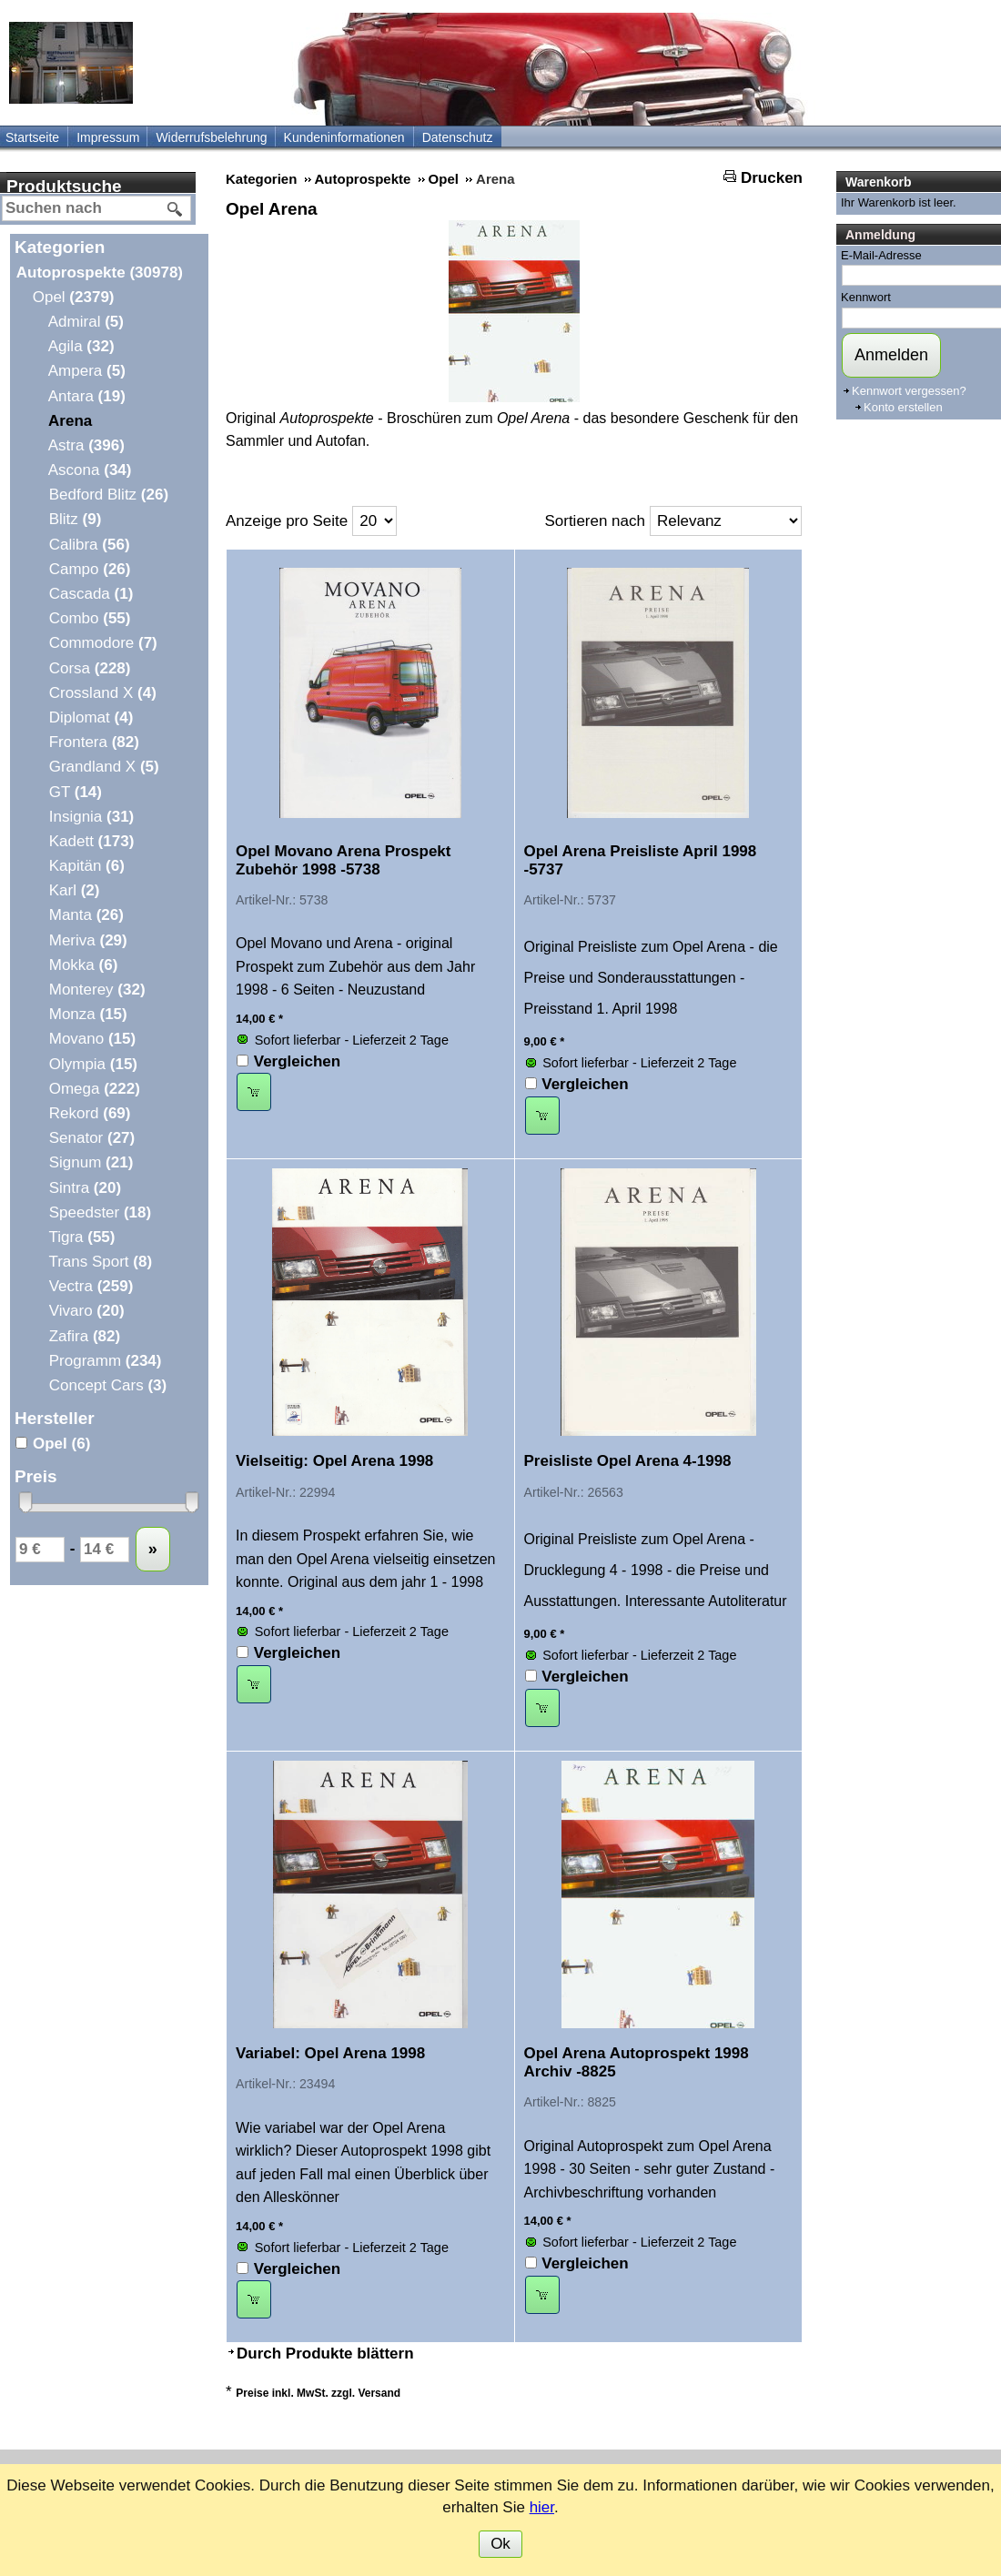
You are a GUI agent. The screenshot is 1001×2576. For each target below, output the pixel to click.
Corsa (88, 668)
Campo (88, 569)
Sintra (84, 1188)
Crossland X (102, 693)
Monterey (96, 989)
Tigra (81, 1237)
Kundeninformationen (344, 137)
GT (74, 792)
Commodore (102, 643)
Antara (86, 396)
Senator (91, 1138)
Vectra (90, 1286)
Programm (104, 1360)
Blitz (74, 519)
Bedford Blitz (107, 494)
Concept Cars (107, 1385)
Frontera (93, 742)
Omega (93, 1088)
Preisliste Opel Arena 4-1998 (628, 1461)
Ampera (86, 370)
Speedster (99, 1212)
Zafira (83, 1336)
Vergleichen (297, 1061)
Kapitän (86, 865)
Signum (90, 1162)
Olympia (92, 1064)
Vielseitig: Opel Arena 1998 (334, 1461)
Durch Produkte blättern (325, 2353)
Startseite (32, 137)
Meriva (87, 940)
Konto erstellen (903, 407)
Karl (73, 890)
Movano (91, 1038)
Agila (81, 346)
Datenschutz (457, 137)
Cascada (90, 593)
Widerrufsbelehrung (211, 137)
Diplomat (90, 717)
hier (542, 2507)
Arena (69, 420)
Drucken (772, 178)
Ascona (89, 470)
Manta (85, 915)
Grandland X (103, 766)
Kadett (90, 841)
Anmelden (891, 355)
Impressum (107, 137)
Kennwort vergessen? (909, 391)
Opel (73, 297)
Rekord (88, 1113)
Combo (88, 618)
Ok (500, 2543)
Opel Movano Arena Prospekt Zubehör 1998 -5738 (343, 860)
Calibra (88, 544)
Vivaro (86, 1310)
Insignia (90, 816)
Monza (87, 1014)
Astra (86, 445)
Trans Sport (99, 1261)
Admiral (85, 321)
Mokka (82, 965)
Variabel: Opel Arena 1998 (330, 2053)
